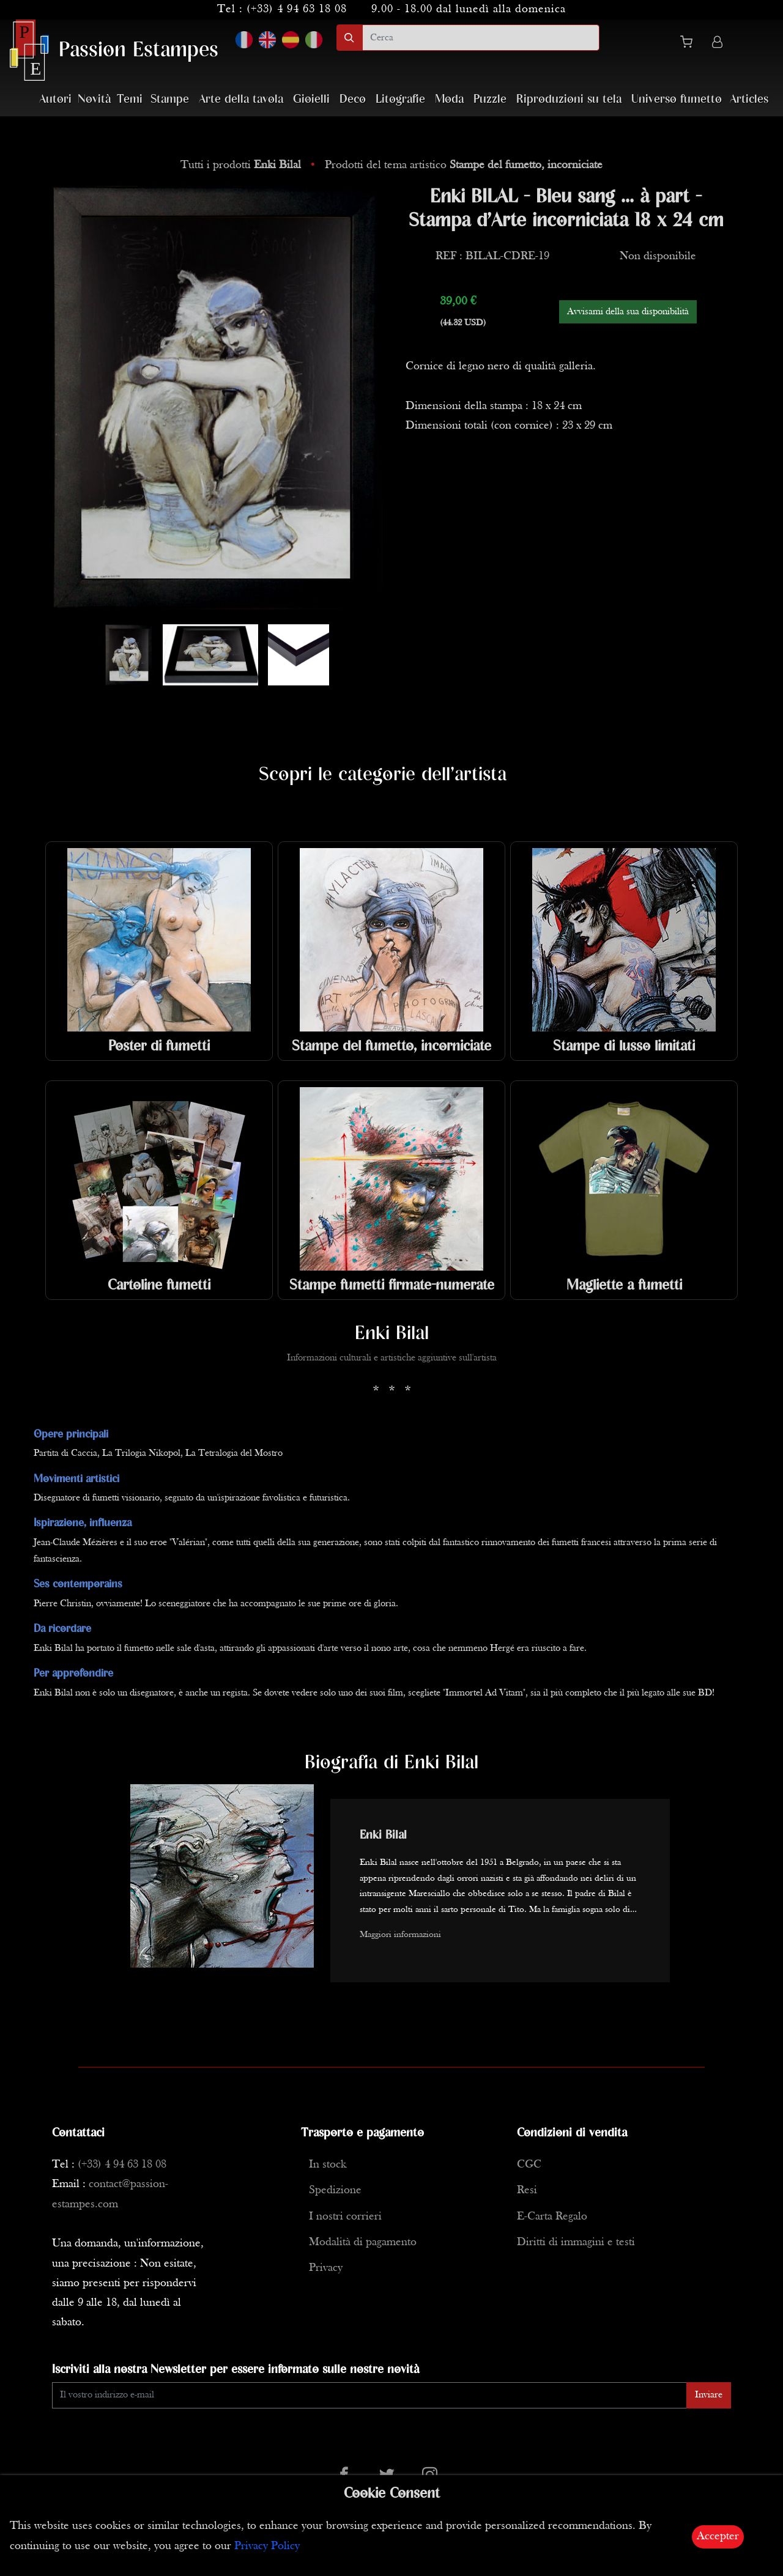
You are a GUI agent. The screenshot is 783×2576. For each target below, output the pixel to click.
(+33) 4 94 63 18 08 (297, 9)
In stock (327, 2165)
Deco (353, 99)
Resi (527, 2190)
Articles (749, 99)
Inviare (708, 2395)
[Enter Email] (369, 2395)
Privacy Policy (267, 2546)
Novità (94, 99)
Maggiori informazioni (400, 1934)
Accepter (718, 2536)
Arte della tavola (241, 99)
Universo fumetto (676, 99)
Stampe (169, 99)
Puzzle (490, 99)
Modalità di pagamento (363, 2242)
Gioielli (311, 99)
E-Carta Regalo (552, 2217)
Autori (55, 99)
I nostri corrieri (345, 2217)
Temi (130, 99)
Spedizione (335, 2190)
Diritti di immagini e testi (576, 2242)
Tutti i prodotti (242, 165)
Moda (449, 99)
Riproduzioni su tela (569, 99)
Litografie (400, 99)
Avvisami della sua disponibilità (628, 312)
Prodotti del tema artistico (464, 165)
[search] (480, 37)
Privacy (326, 2268)
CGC (529, 2165)
